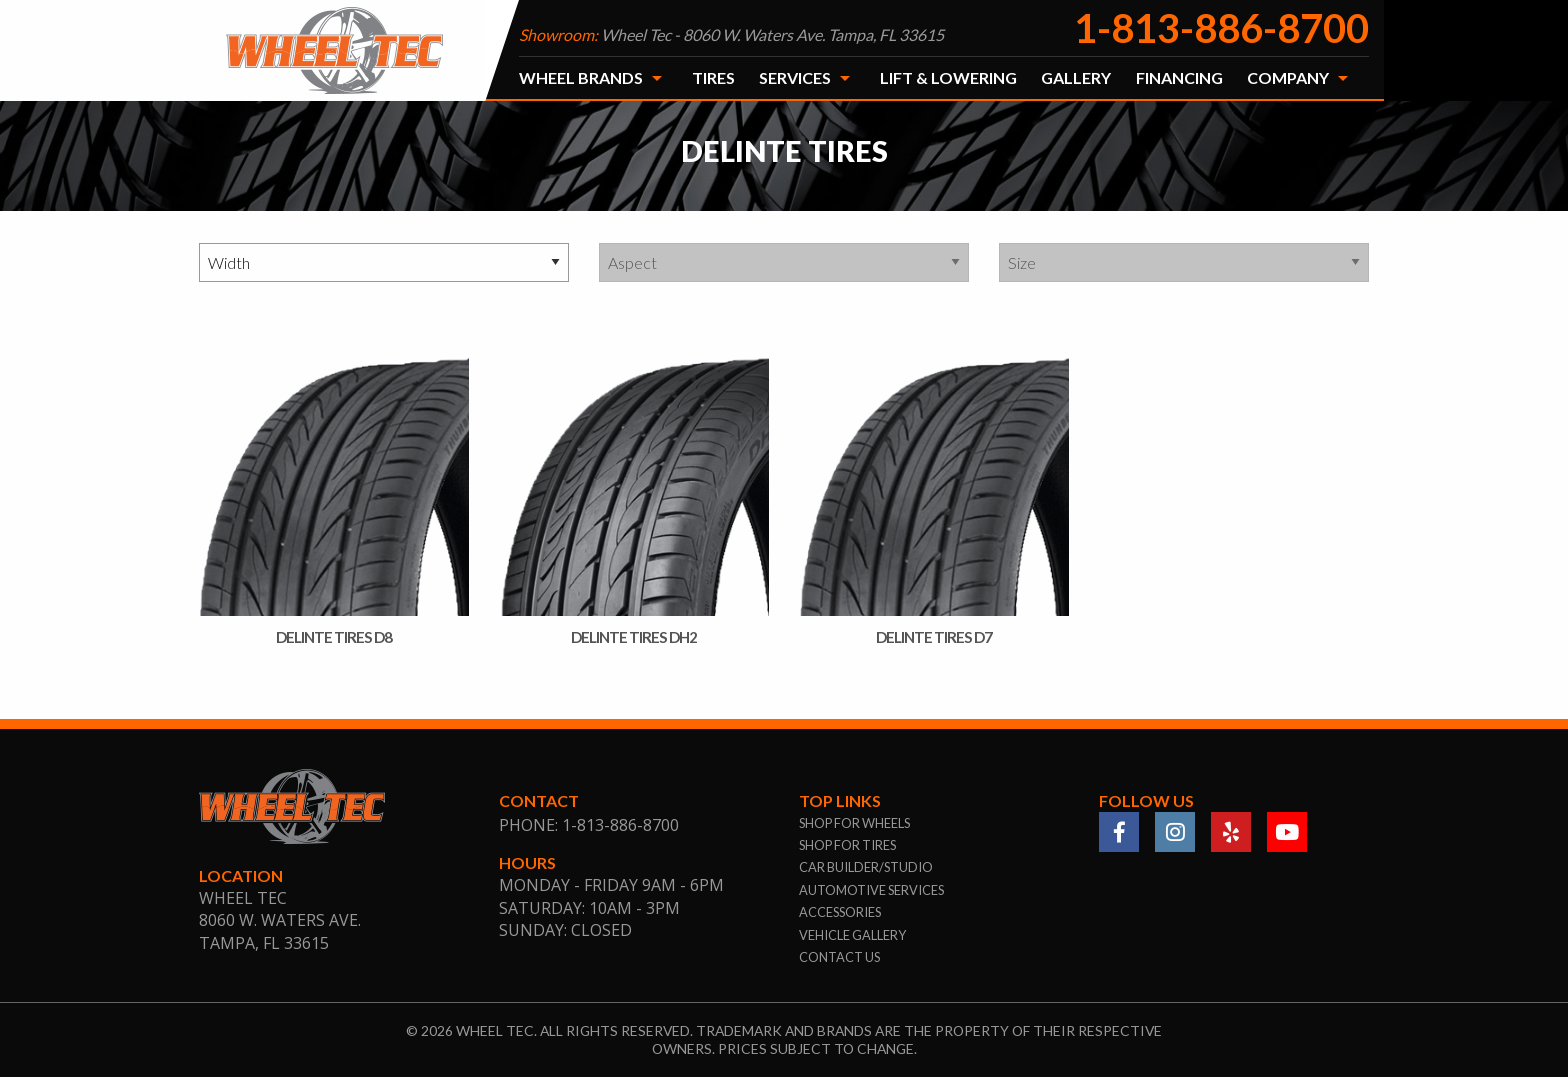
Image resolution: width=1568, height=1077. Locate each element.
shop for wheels (854, 823)
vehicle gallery (852, 935)
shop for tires (847, 845)
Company (1288, 77)
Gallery (1076, 77)
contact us (839, 957)
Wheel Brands (581, 77)
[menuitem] (593, 78)
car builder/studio (866, 867)
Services (795, 77)
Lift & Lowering (948, 77)
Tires (713, 77)
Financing (1179, 77)
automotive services (871, 890)
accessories (840, 912)
